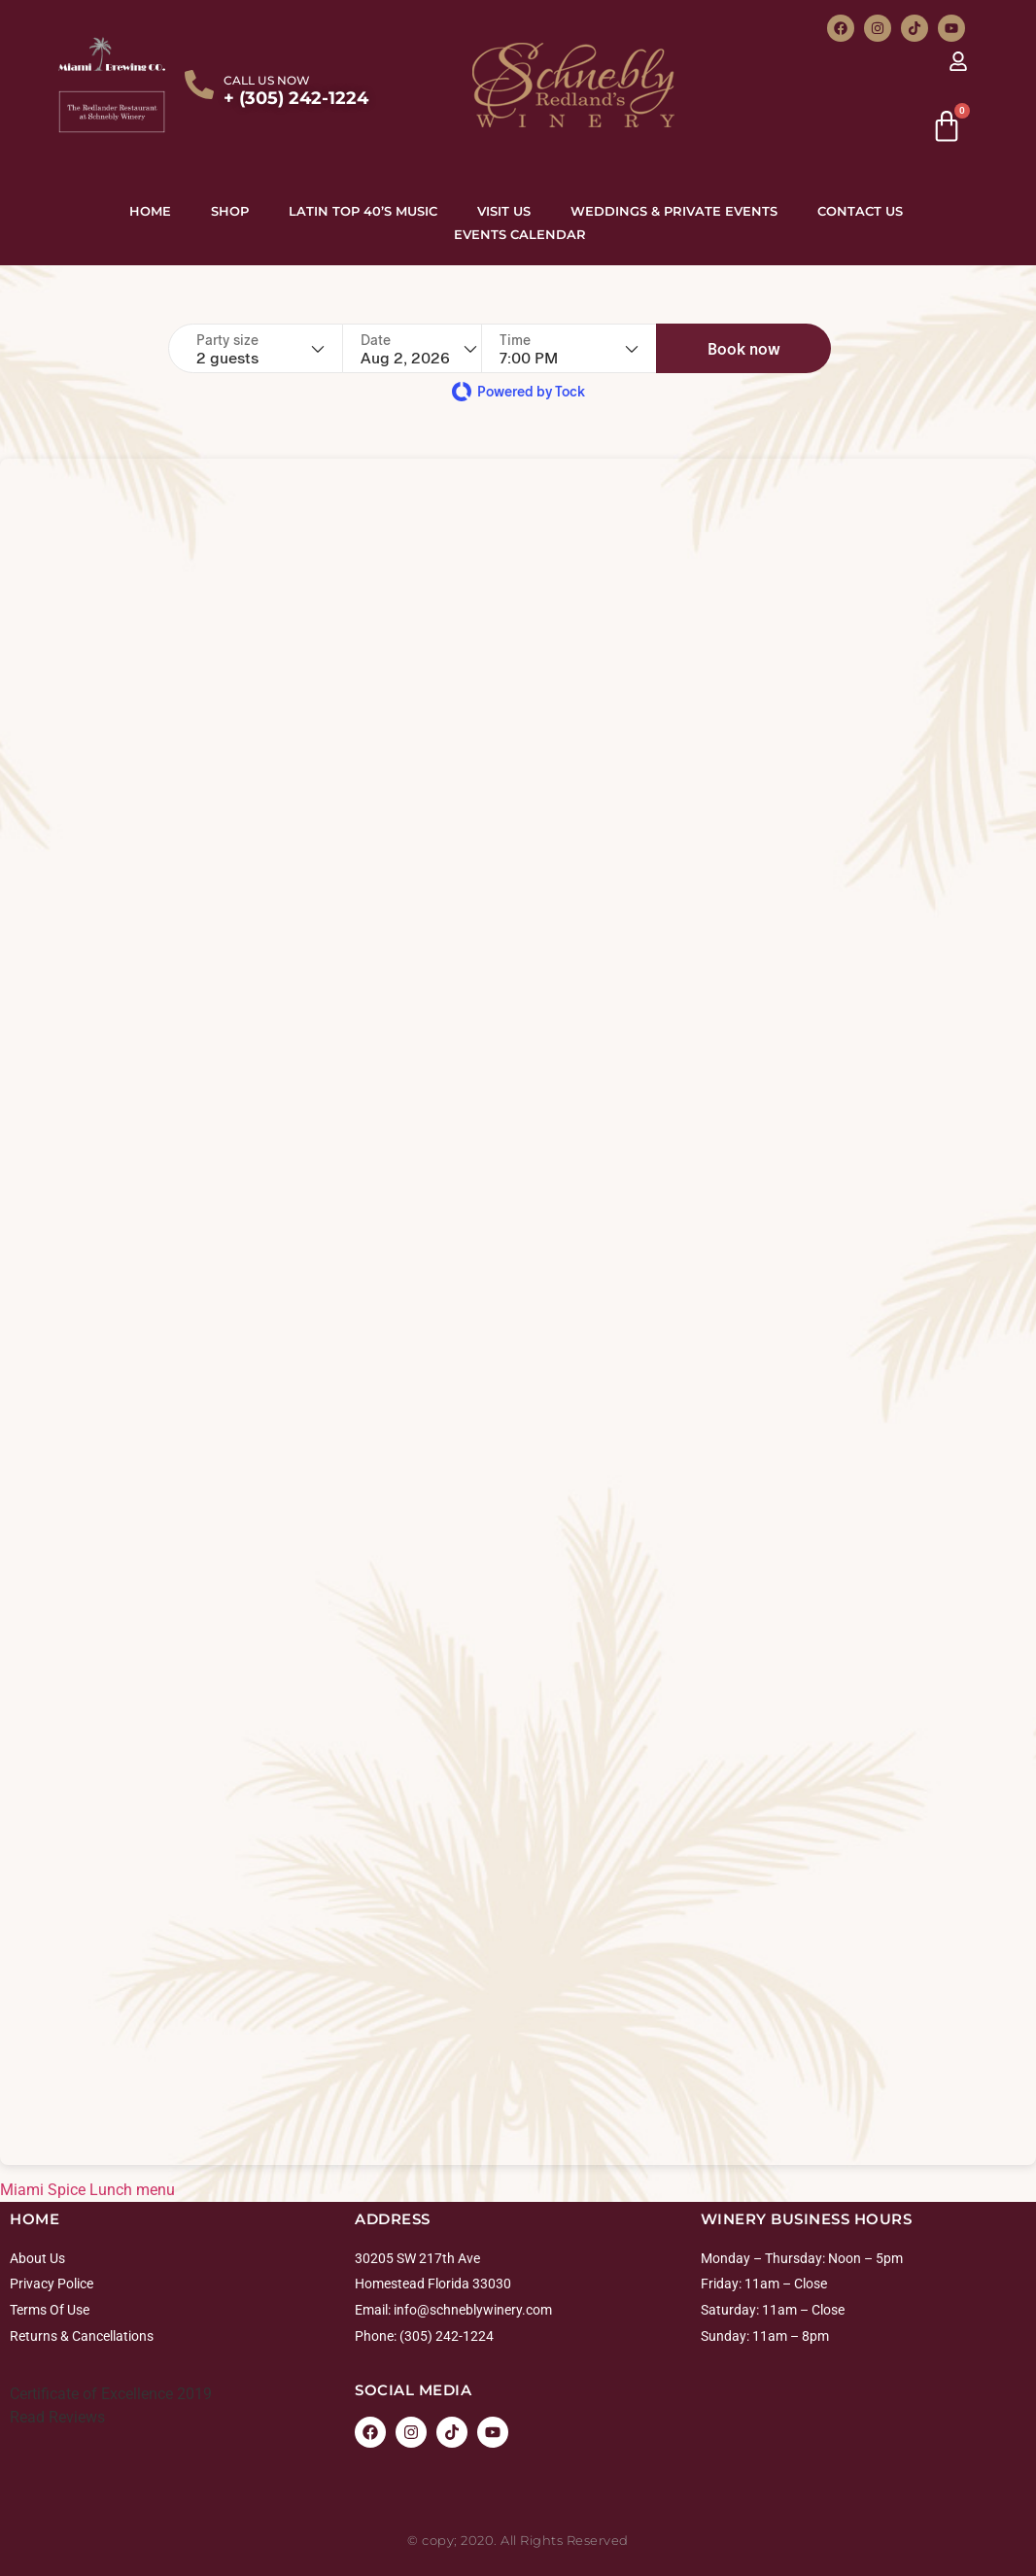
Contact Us (860, 211)
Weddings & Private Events (673, 211)
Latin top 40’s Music (363, 211)
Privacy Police (51, 2283)
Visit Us (504, 211)
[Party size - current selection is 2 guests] (260, 348)
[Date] (429, 348)
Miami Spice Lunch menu (87, 2190)
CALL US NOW (267, 80)
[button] (778, 348)
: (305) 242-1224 (444, 2336)
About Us (37, 2258)
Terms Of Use (49, 2310)
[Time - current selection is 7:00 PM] (603, 348)
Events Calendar (520, 234)
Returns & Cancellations (82, 2336)
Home (150, 211)
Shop (230, 211)
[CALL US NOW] (199, 84)
